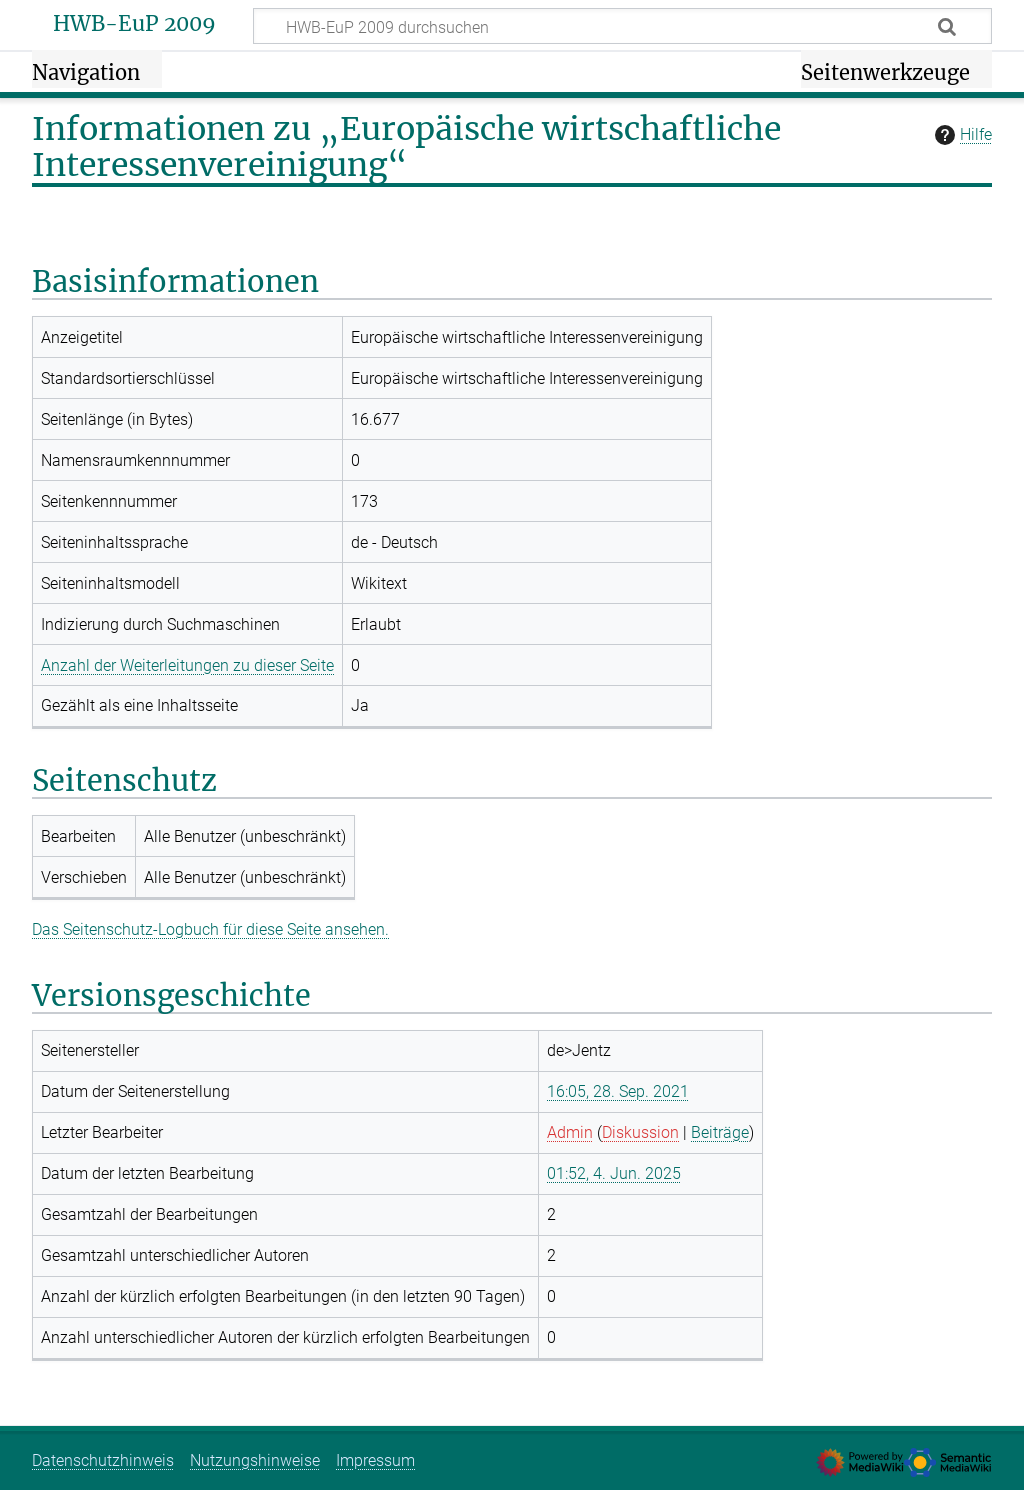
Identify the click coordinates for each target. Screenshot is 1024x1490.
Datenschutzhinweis (103, 1460)
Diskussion (640, 1132)
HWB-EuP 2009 (134, 24)
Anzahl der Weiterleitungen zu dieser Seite (187, 665)
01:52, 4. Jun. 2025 (614, 1173)
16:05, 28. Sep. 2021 (618, 1091)
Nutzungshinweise (255, 1460)
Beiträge (720, 1132)
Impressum (375, 1460)
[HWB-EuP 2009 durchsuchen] (622, 26)
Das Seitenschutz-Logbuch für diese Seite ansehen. (210, 929)
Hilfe (961, 135)
